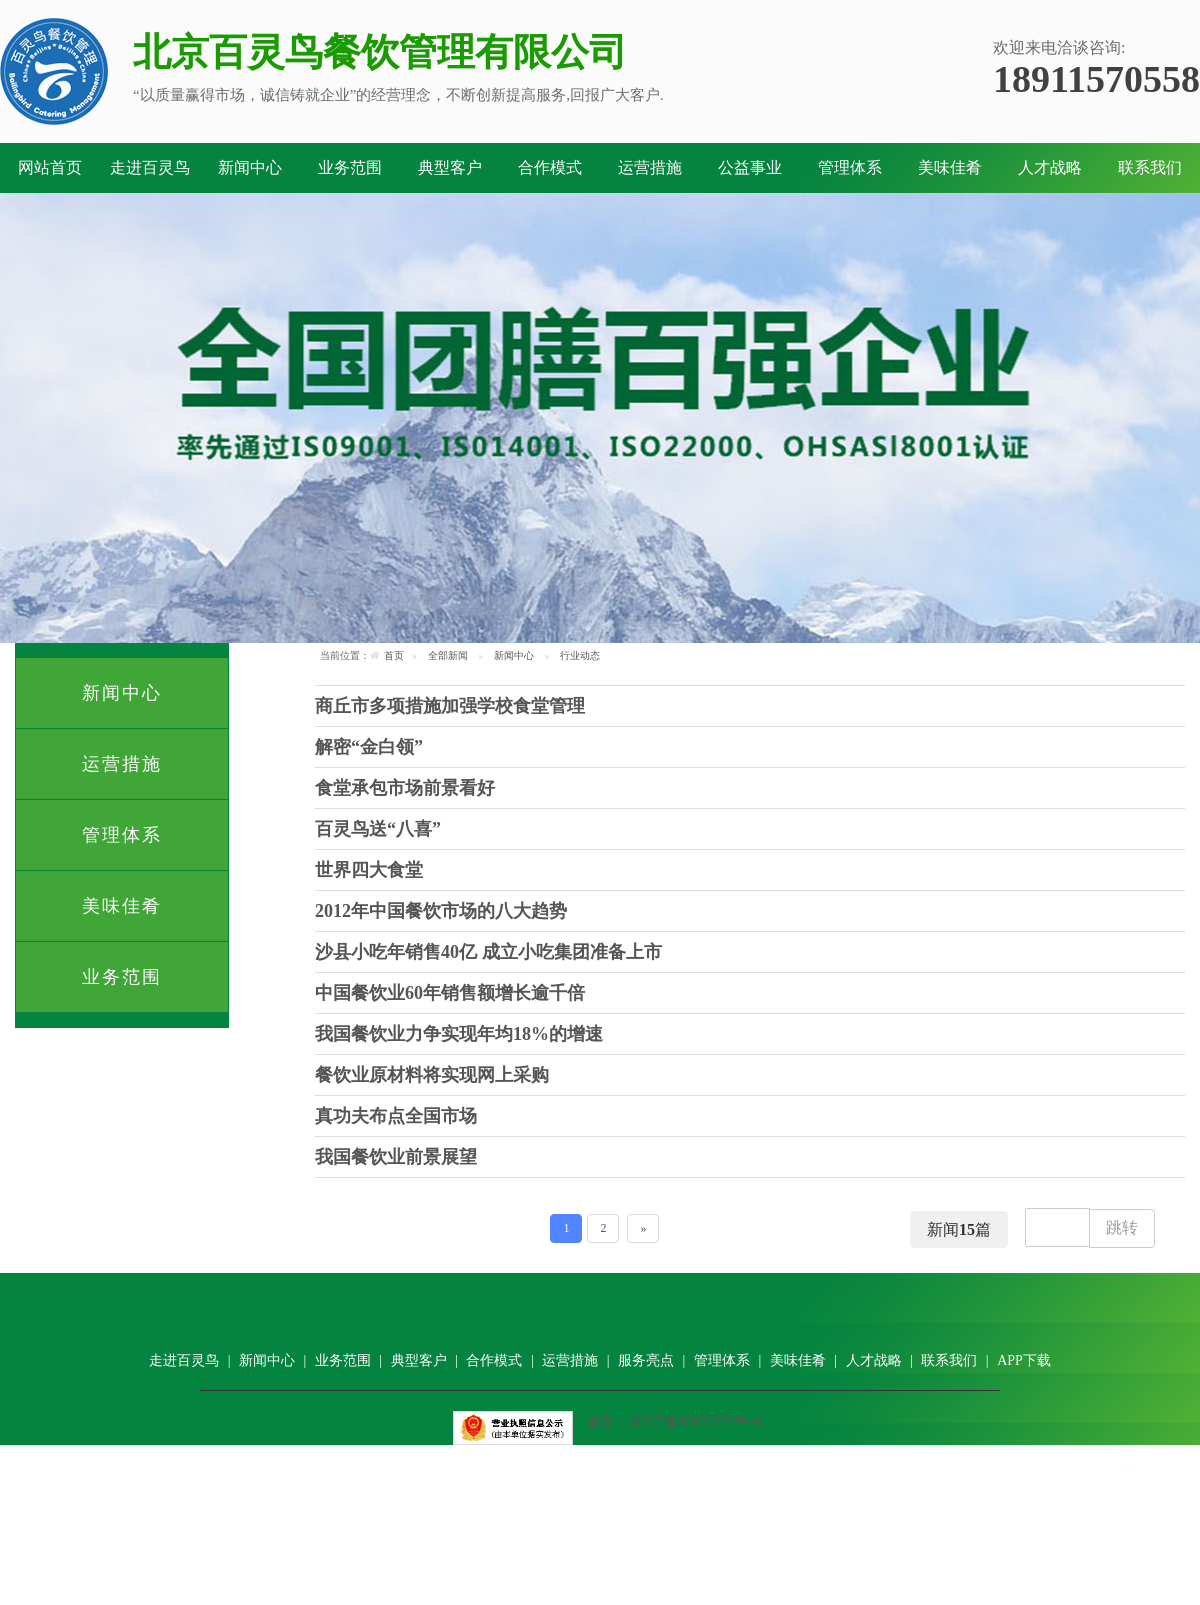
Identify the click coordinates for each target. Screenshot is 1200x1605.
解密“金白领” (369, 747)
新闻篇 (959, 1229)
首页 (394, 655)
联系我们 (1150, 167)
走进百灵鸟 (150, 167)
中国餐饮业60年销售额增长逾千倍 (450, 993)
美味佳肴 (950, 167)
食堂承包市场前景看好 (405, 788)
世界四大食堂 (369, 870)
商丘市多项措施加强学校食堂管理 (450, 706)
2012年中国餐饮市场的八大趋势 (441, 911)
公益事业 (750, 167)
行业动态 (580, 655)
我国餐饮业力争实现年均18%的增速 (459, 1034)
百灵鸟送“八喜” (378, 829)
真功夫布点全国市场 (396, 1116)
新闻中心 (250, 167)
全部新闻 (448, 655)
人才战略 (1050, 167)
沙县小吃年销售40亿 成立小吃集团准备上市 (488, 952)
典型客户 (450, 167)
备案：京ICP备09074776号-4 (673, 1421)
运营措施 (650, 167)
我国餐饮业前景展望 (396, 1157)
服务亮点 (646, 1360)
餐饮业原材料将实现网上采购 (432, 1075)
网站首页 (50, 167)
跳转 (1122, 1227)
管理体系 (850, 167)
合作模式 (550, 167)
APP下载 (1024, 1360)
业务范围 (350, 167)
